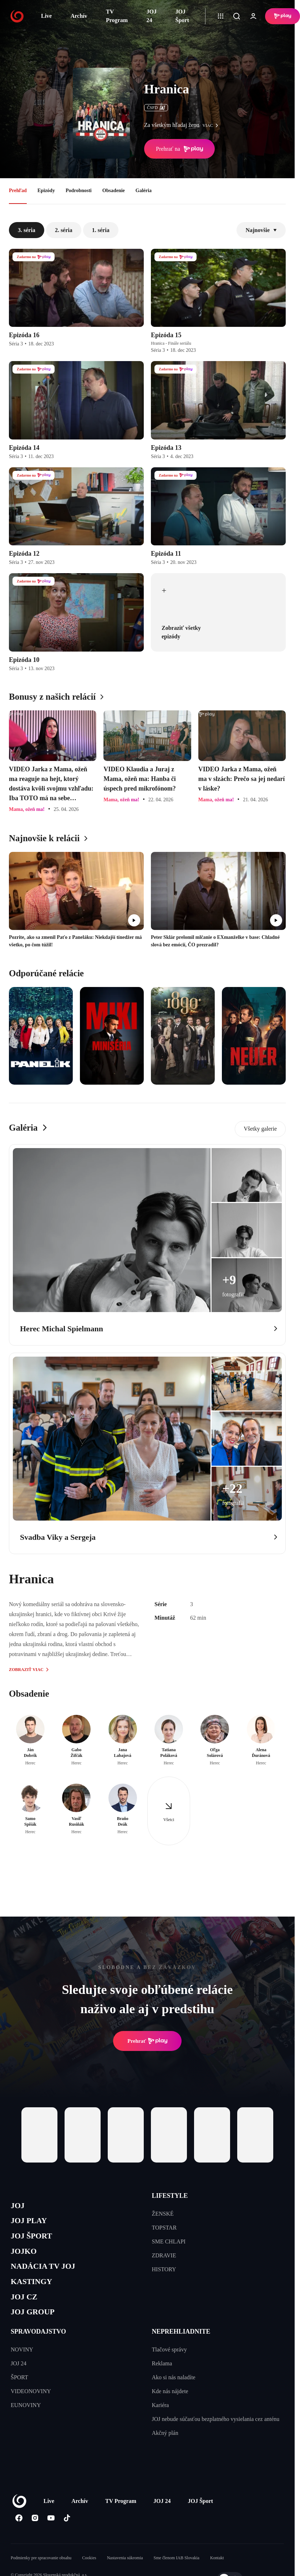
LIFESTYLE (170, 2195)
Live (46, 16)
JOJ (18, 2206)
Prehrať (147, 2041)
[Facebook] (19, 2532)
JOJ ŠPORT (34, 2240)
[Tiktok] (67, 2532)
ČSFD (156, 107)
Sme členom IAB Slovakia (176, 2571)
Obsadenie (113, 190)
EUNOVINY (26, 2419)
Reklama (162, 2377)
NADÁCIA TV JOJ (48, 2274)
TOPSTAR (164, 2228)
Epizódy (46, 190)
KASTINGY (34, 2291)
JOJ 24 (152, 16)
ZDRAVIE (164, 2255)
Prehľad (18, 190)
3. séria (26, 230)
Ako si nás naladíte (173, 2391)
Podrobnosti (79, 190)
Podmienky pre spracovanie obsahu (41, 2571)
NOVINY (22, 2363)
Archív (79, 16)
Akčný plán (165, 2447)
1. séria (101, 230)
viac (212, 125)
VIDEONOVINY (31, 2405)
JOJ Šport (182, 16)
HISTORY (164, 2269)
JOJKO (25, 2257)
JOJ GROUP (36, 2325)
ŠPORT (19, 2391)
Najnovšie (261, 230)
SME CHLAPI (169, 2241)
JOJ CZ (26, 2308)
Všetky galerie (260, 1129)
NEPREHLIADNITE (181, 2345)
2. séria (63, 230)
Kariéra (160, 2419)
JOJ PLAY (31, 2223)
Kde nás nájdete (170, 2405)
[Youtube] (51, 2532)
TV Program (117, 16)
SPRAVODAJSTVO (38, 2345)
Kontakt (217, 2571)
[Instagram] (35, 2532)
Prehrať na (179, 149)
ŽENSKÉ (163, 2214)
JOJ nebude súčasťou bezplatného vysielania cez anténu (216, 2433)
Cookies (89, 2571)
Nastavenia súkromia (125, 2571)
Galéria (144, 190)
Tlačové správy (169, 2363)
